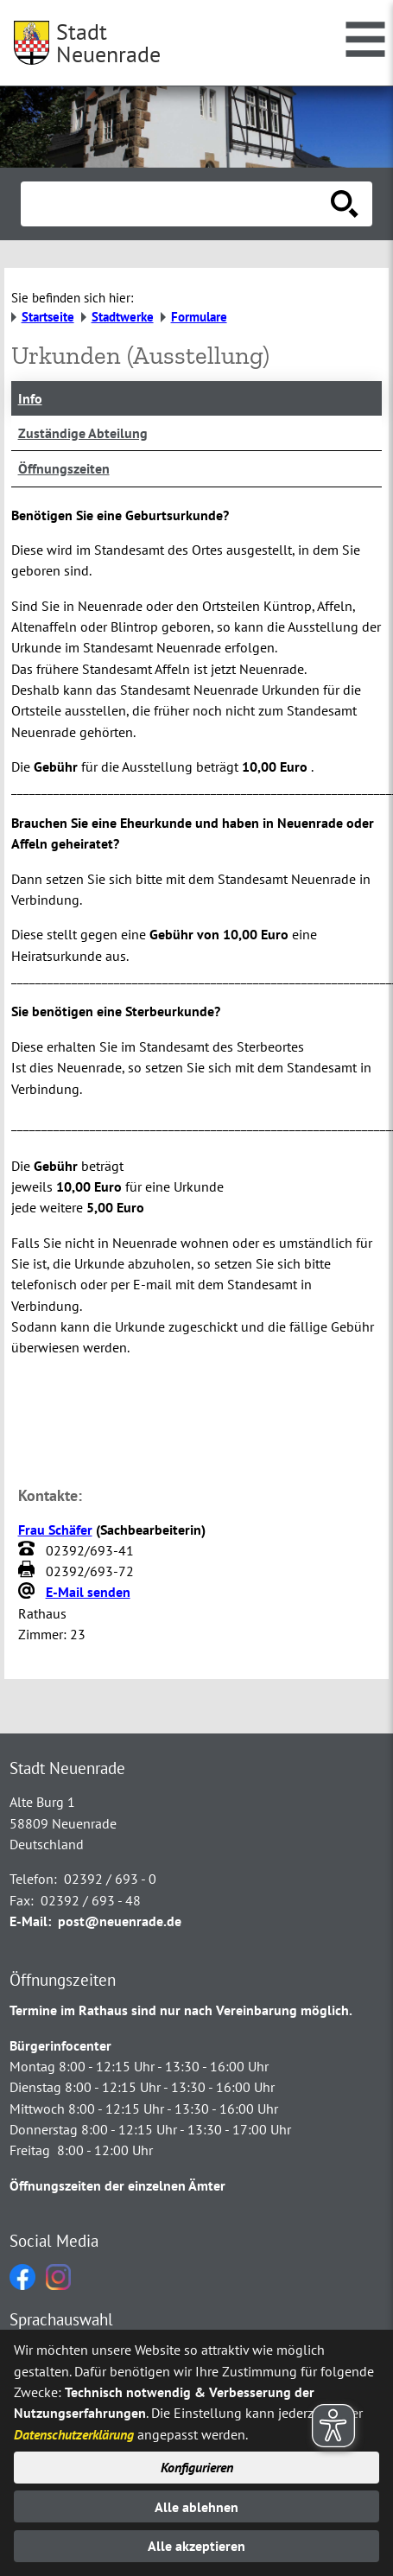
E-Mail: (30, 1921)
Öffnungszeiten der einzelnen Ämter (117, 2185)
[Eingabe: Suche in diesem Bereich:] (177, 204)
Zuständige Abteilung (83, 433)
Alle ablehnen (196, 2507)
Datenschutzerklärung (74, 2434)
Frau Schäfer (55, 1529)
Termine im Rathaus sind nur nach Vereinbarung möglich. (181, 2010)
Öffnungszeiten (64, 468)
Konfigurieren (197, 2467)
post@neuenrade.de (119, 1921)
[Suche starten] (344, 204)
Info (30, 398)
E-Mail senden (88, 1591)
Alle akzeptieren (196, 2545)
